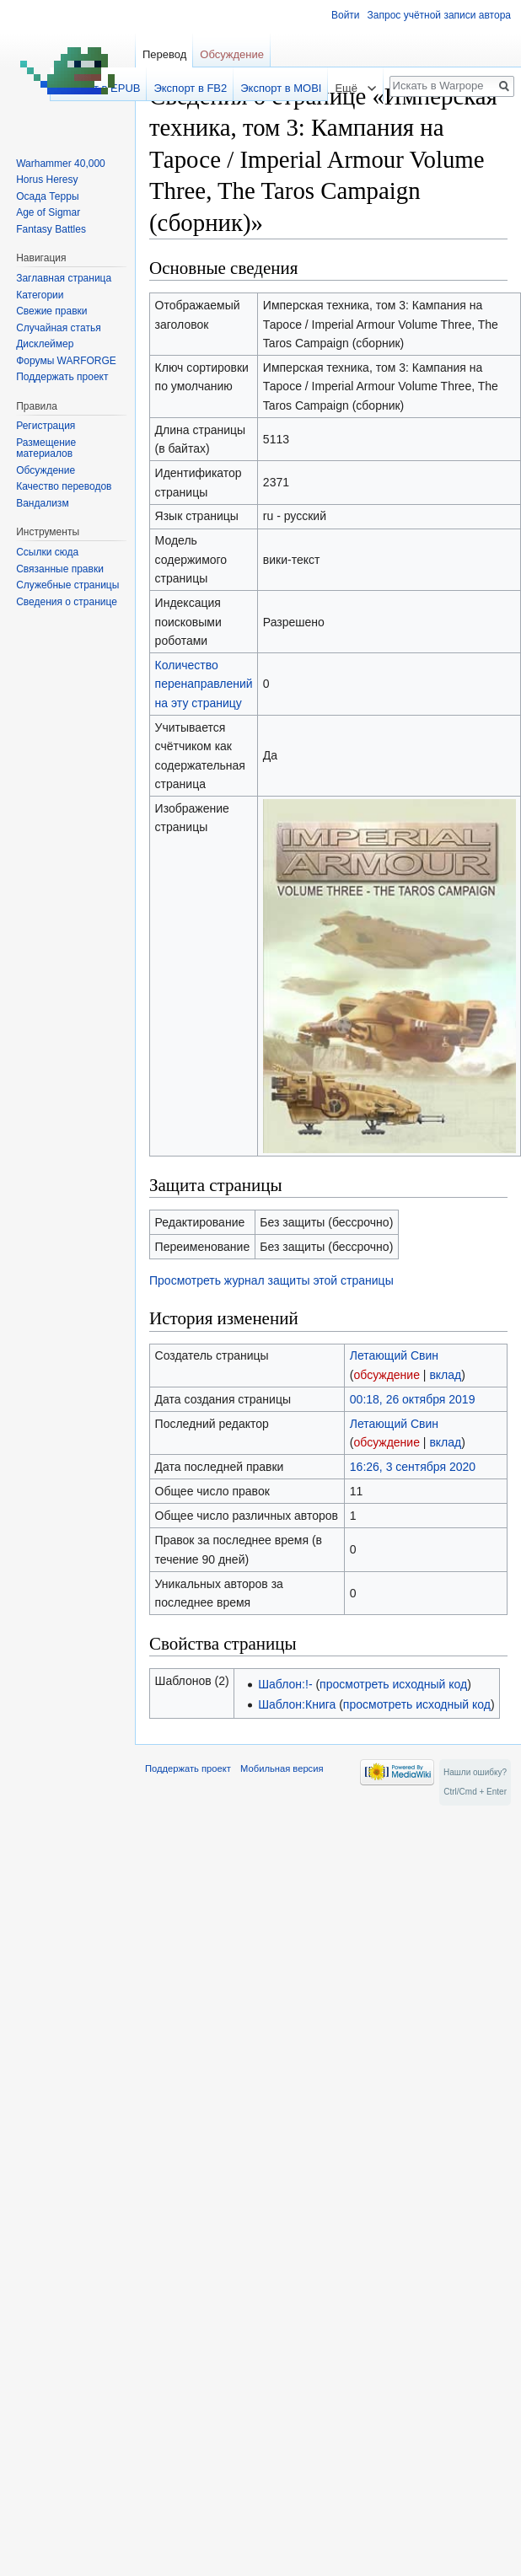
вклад (445, 1375)
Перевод (164, 54)
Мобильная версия (281, 1768)
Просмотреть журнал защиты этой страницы (271, 1280)
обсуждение (386, 1375)
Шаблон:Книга (297, 1704)
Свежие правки (51, 311)
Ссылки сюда (47, 552)
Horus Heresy (47, 179)
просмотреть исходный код (393, 1684)
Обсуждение (232, 54)
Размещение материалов (46, 448)
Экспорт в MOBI (280, 88)
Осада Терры (47, 196)
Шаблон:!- (285, 1684)
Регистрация (45, 426)
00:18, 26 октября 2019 (412, 1399)
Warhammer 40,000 (60, 163)
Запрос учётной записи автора (439, 15)
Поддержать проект (62, 377)
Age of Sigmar (48, 212)
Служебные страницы (67, 585)
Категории (39, 295)
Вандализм (42, 503)
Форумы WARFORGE (66, 361)
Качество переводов (63, 486)
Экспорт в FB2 (190, 88)
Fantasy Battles (51, 229)
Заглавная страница (63, 278)
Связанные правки (60, 569)
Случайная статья (58, 328)
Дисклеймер (44, 344)
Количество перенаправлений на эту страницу (204, 684)
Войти (345, 15)
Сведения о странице (66, 602)
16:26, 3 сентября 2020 (412, 1466)
